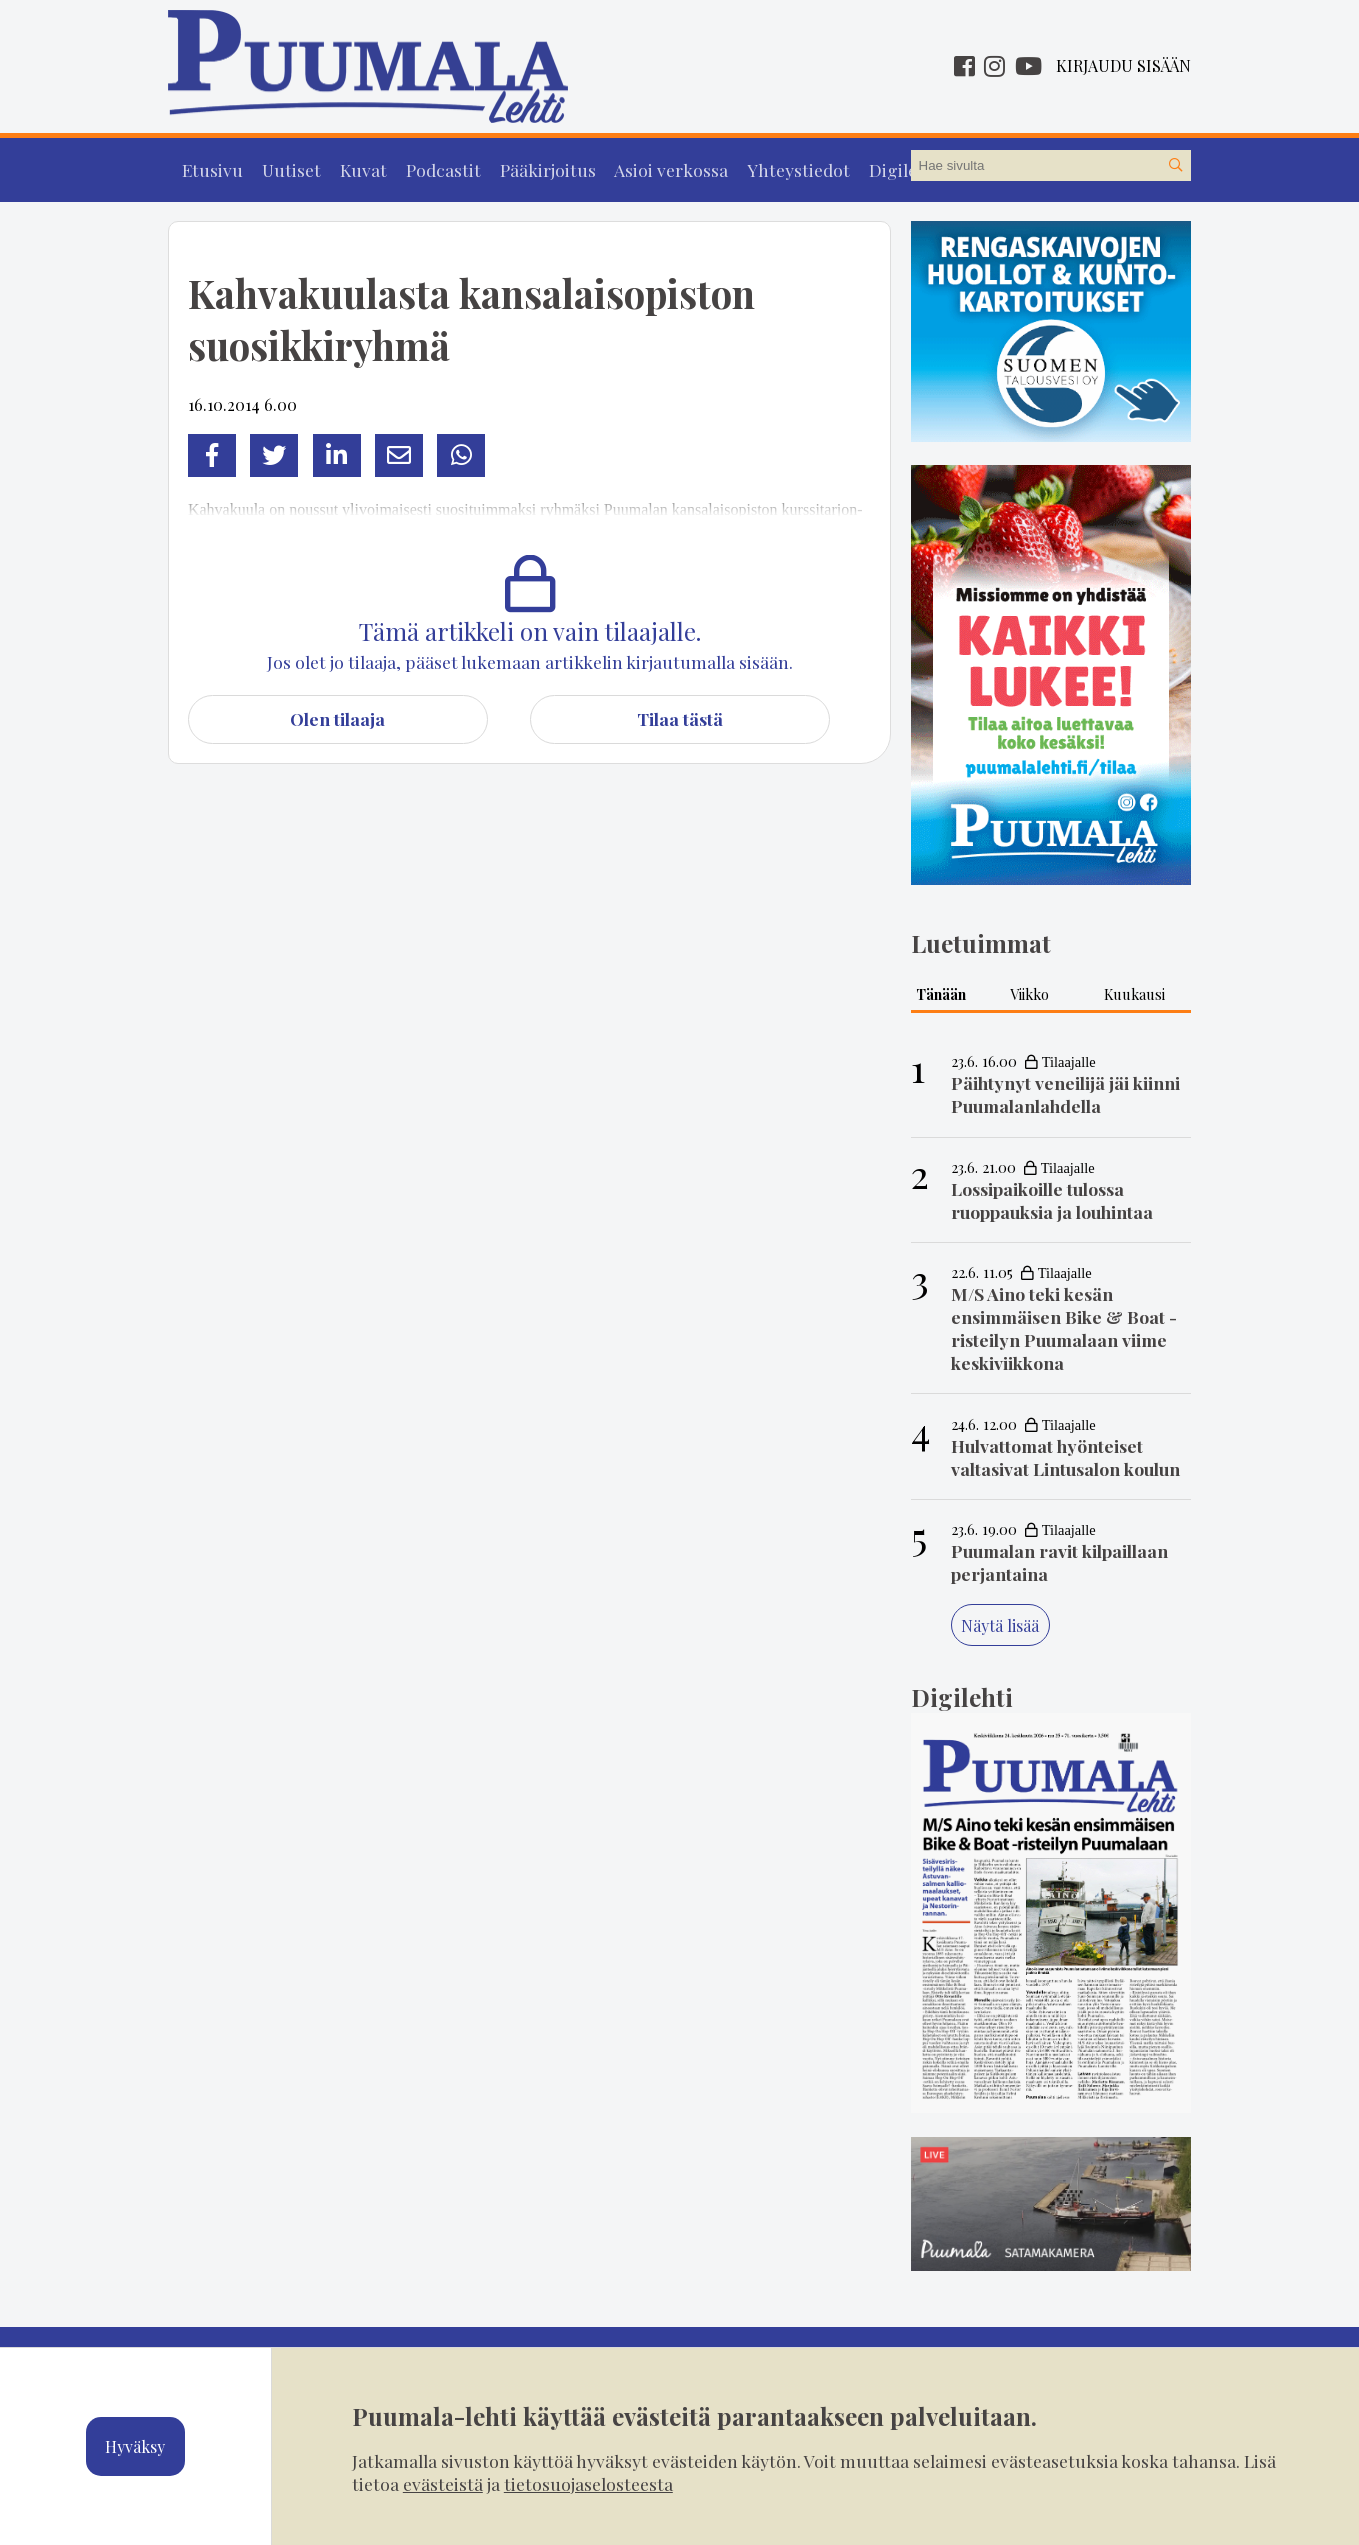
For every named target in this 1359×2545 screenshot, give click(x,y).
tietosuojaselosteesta (588, 2483)
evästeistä (443, 2483)
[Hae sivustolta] (1175, 166)
